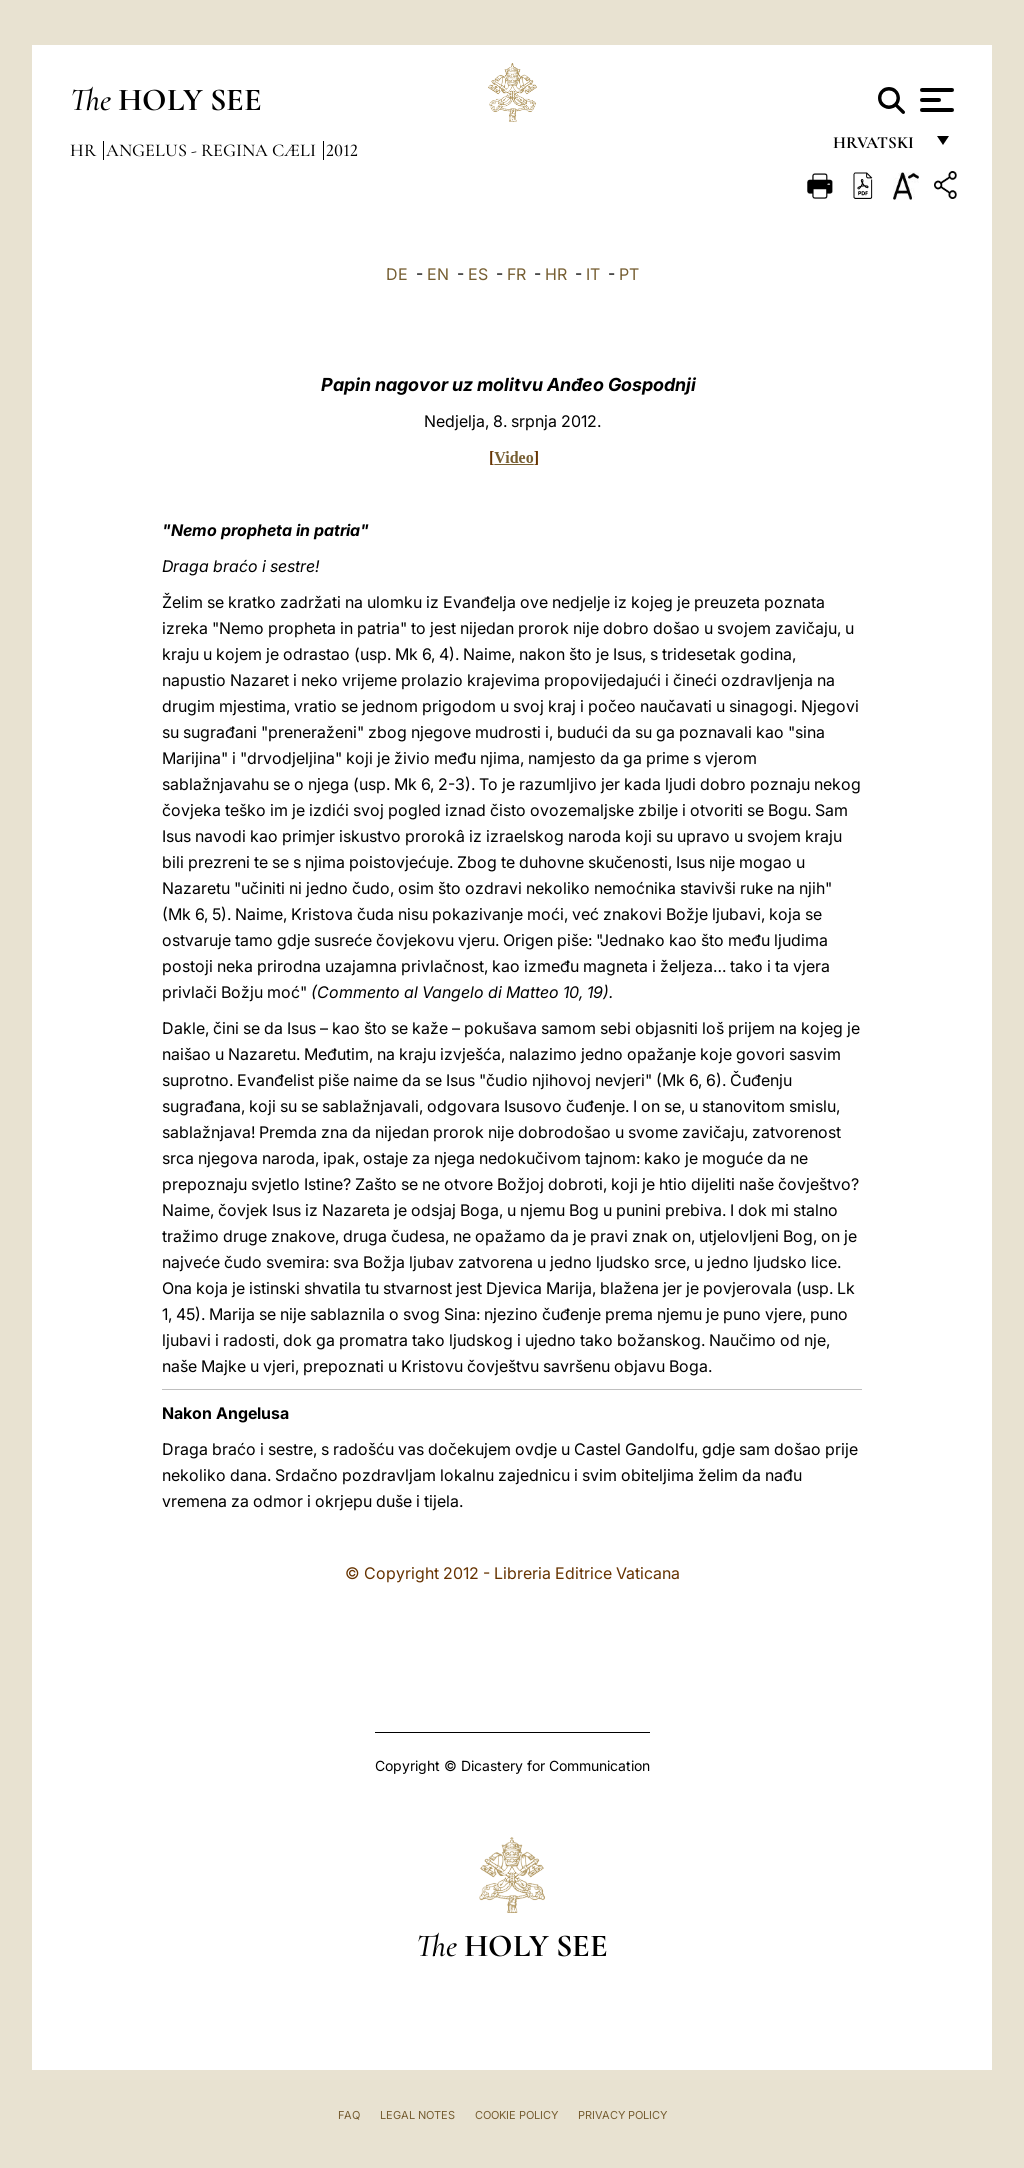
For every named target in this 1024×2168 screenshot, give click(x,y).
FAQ (349, 2115)
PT (629, 274)
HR (556, 274)
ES (478, 274)
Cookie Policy (516, 2115)
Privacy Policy (622, 2115)
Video (513, 457)
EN (438, 274)
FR (516, 274)
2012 (342, 150)
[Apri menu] (934, 100)
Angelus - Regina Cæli (213, 150)
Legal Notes (417, 2115)
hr (85, 150)
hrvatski (877, 147)
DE (397, 274)
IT (593, 274)
